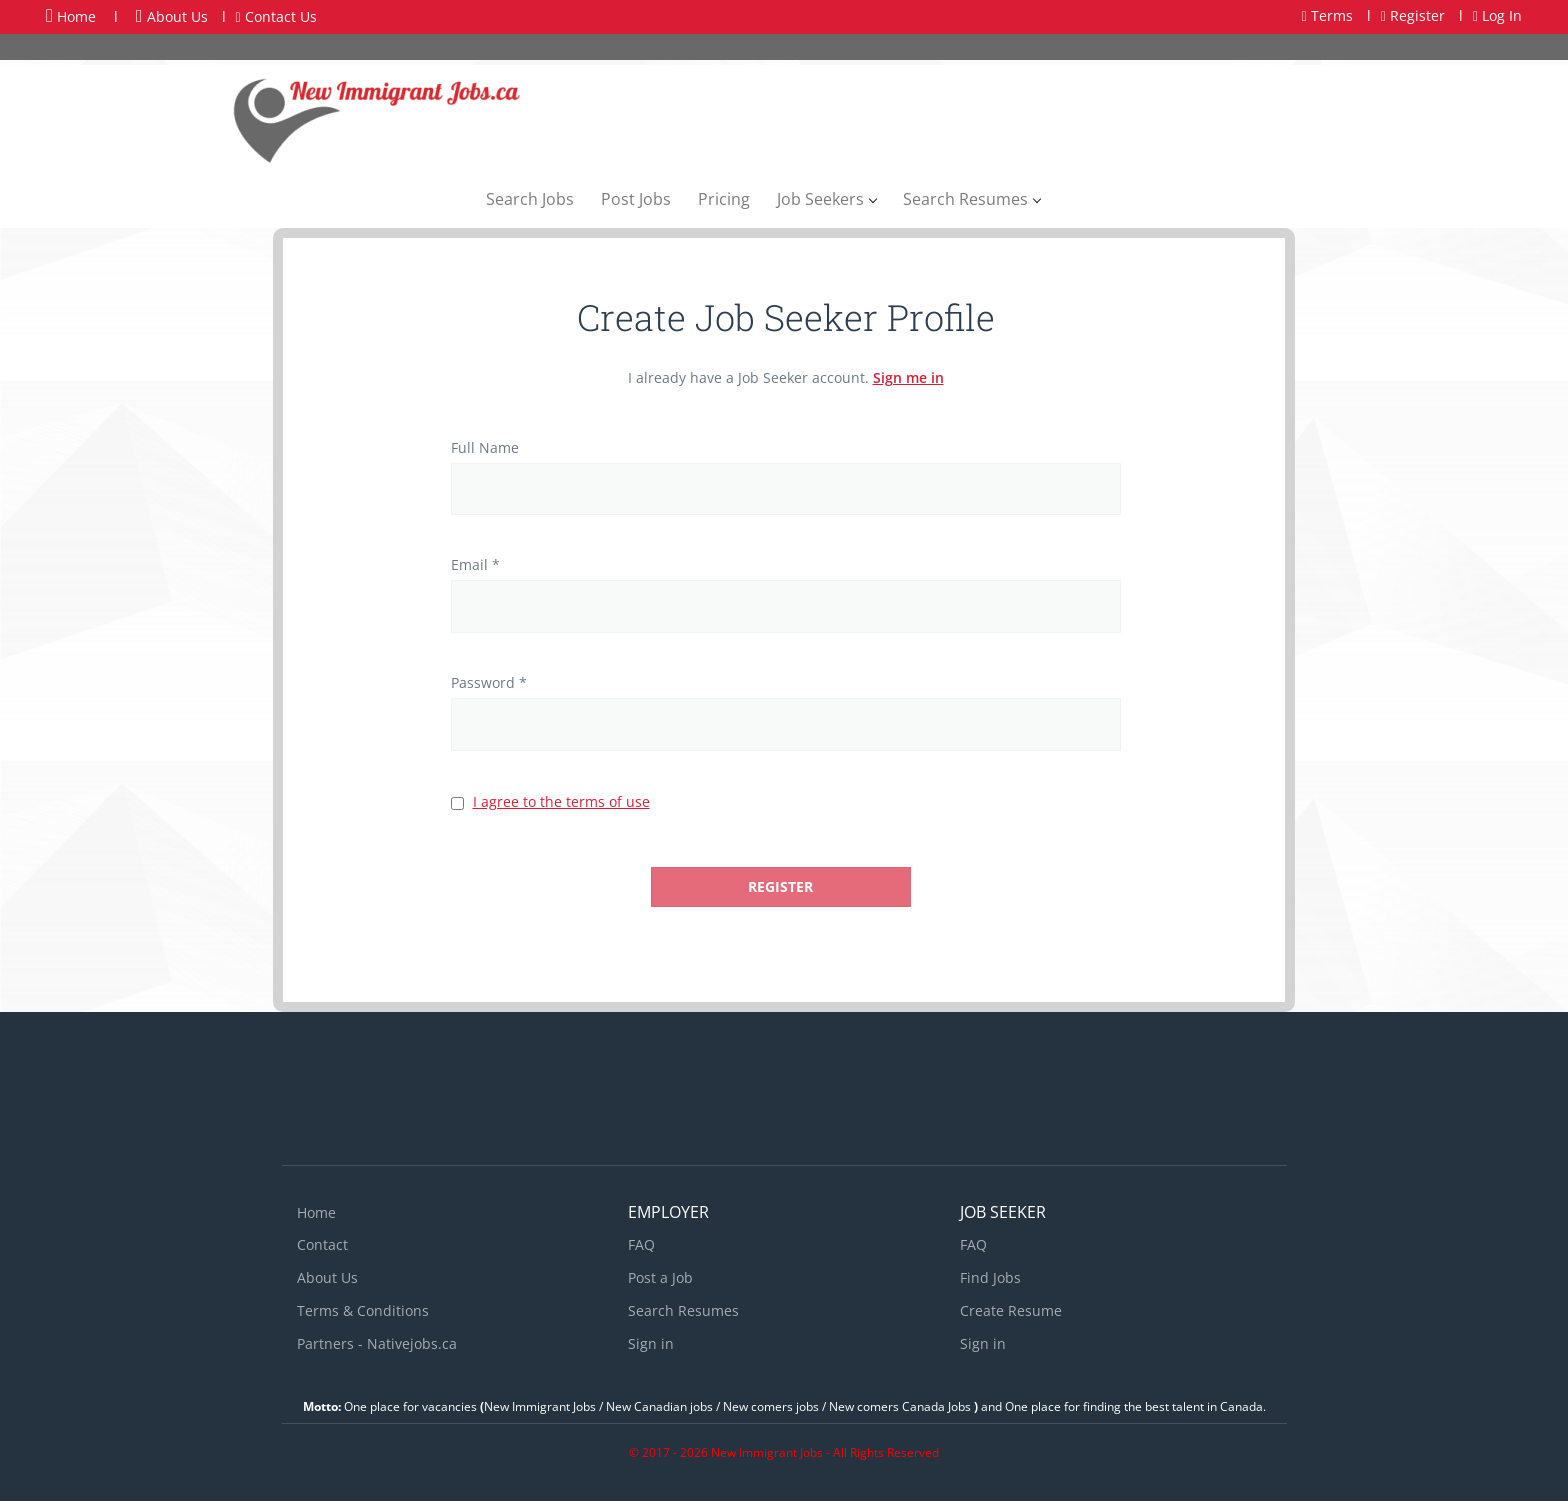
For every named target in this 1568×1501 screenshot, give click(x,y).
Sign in (651, 1343)
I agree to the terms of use (561, 801)
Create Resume (1011, 1310)
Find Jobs (990, 1277)
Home (71, 16)
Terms (1327, 15)
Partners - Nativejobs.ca (377, 1343)
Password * (489, 682)
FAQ (641, 1244)
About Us (172, 16)
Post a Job (660, 1277)
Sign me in (908, 377)
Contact (322, 1244)
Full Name (485, 447)
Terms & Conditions (363, 1310)
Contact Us (276, 16)
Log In (1497, 15)
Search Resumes (683, 1310)
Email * (475, 564)
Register (1413, 15)
